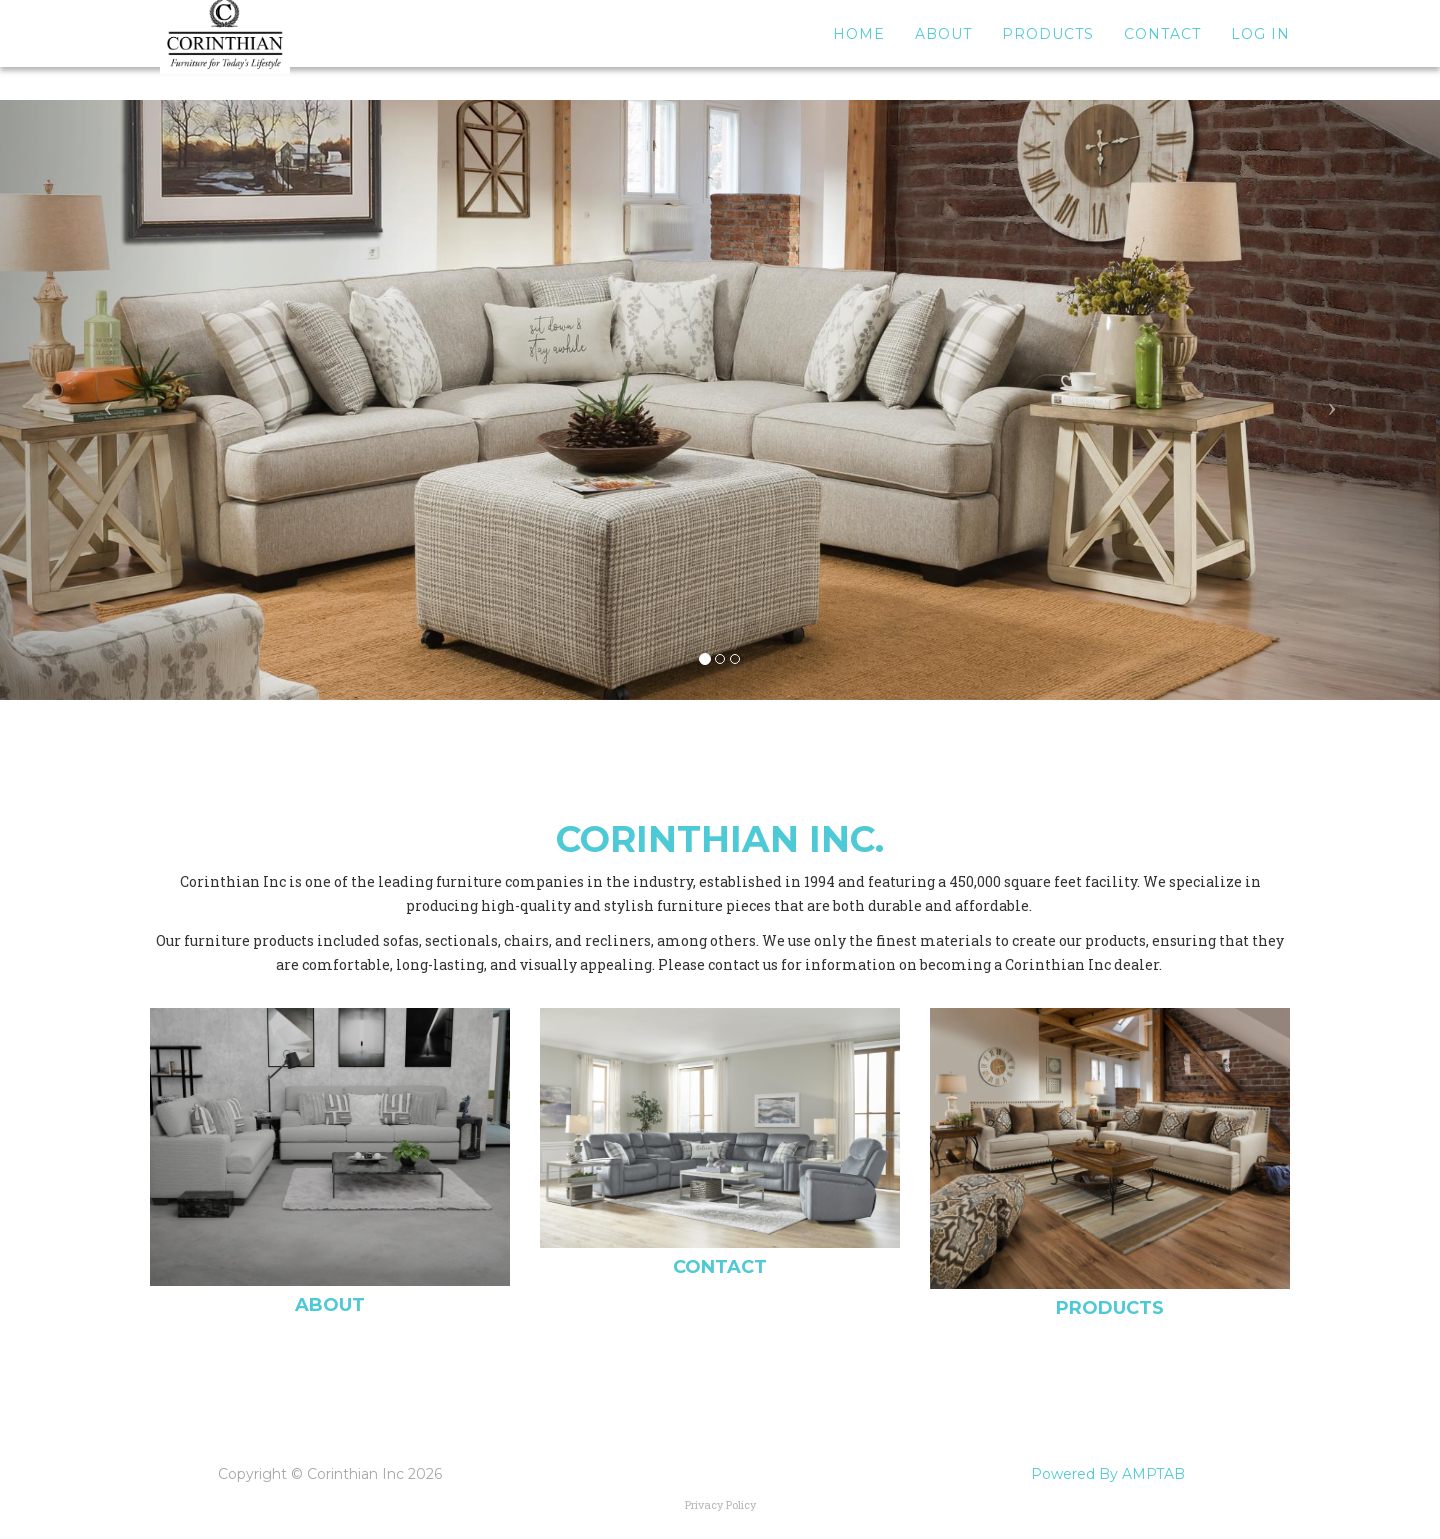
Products (1048, 50)
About (943, 50)
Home (859, 50)
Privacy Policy (720, 1504)
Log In (1260, 50)
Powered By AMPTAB (1108, 1474)
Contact (1162, 50)
